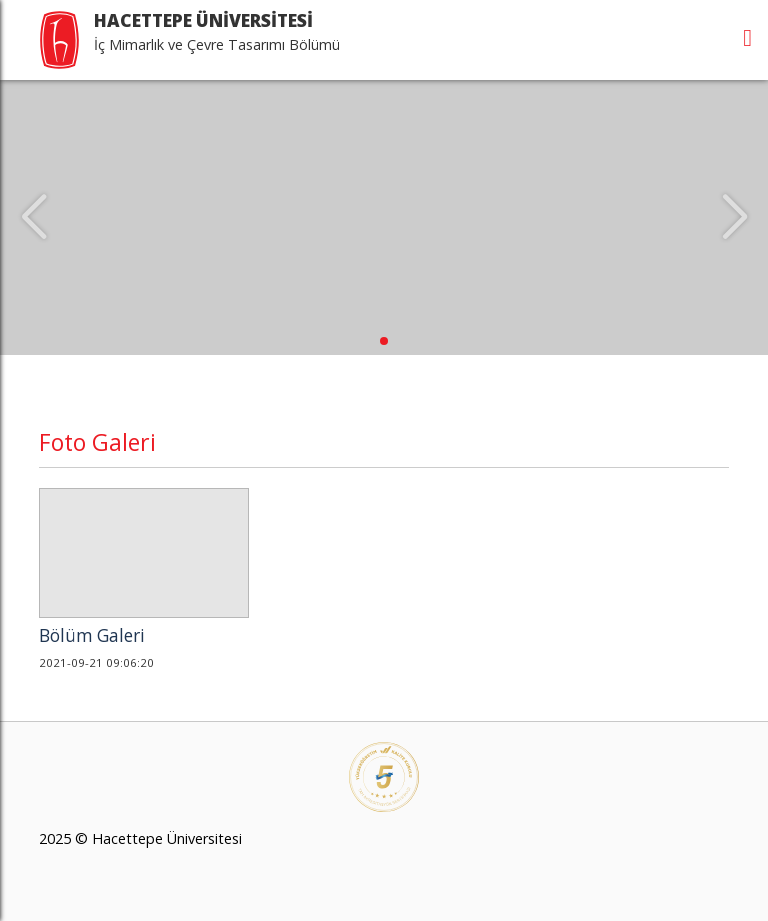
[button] (384, 341)
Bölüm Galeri (92, 635)
